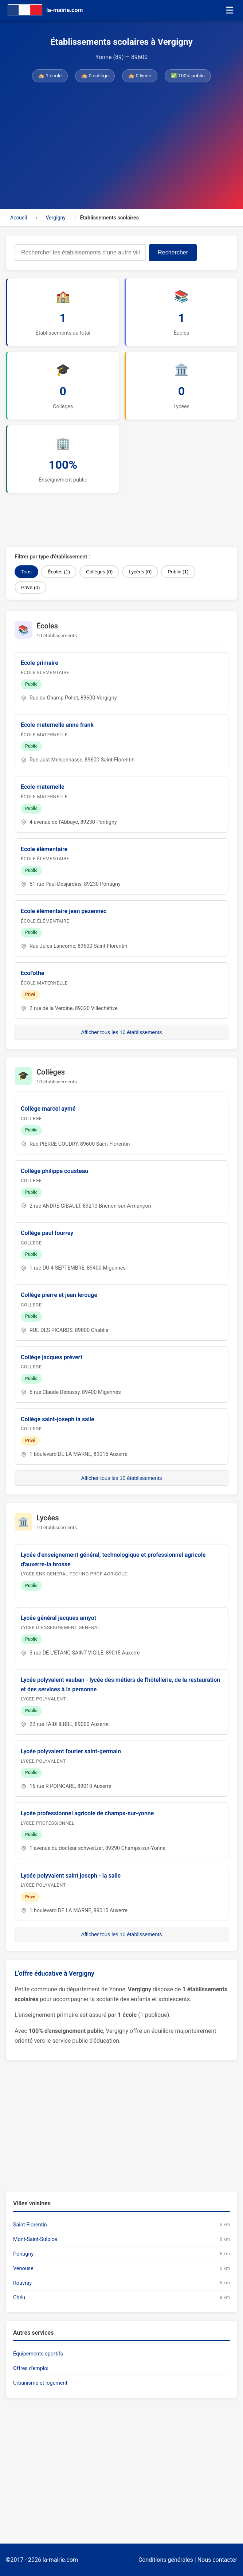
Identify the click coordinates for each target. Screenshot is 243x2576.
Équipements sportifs (38, 2354)
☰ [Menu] (230, 10)
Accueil (18, 218)
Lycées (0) (140, 571)
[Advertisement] (121, 144)
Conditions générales (165, 2559)
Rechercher (173, 252)
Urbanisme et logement (40, 2383)
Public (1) (178, 571)
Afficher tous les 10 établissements (121, 1032)
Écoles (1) (59, 571)
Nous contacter (217, 2559)
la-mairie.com (60, 2559)
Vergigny (55, 218)
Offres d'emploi (30, 2368)
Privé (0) (30, 587)
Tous (26, 571)
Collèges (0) (99, 571)
